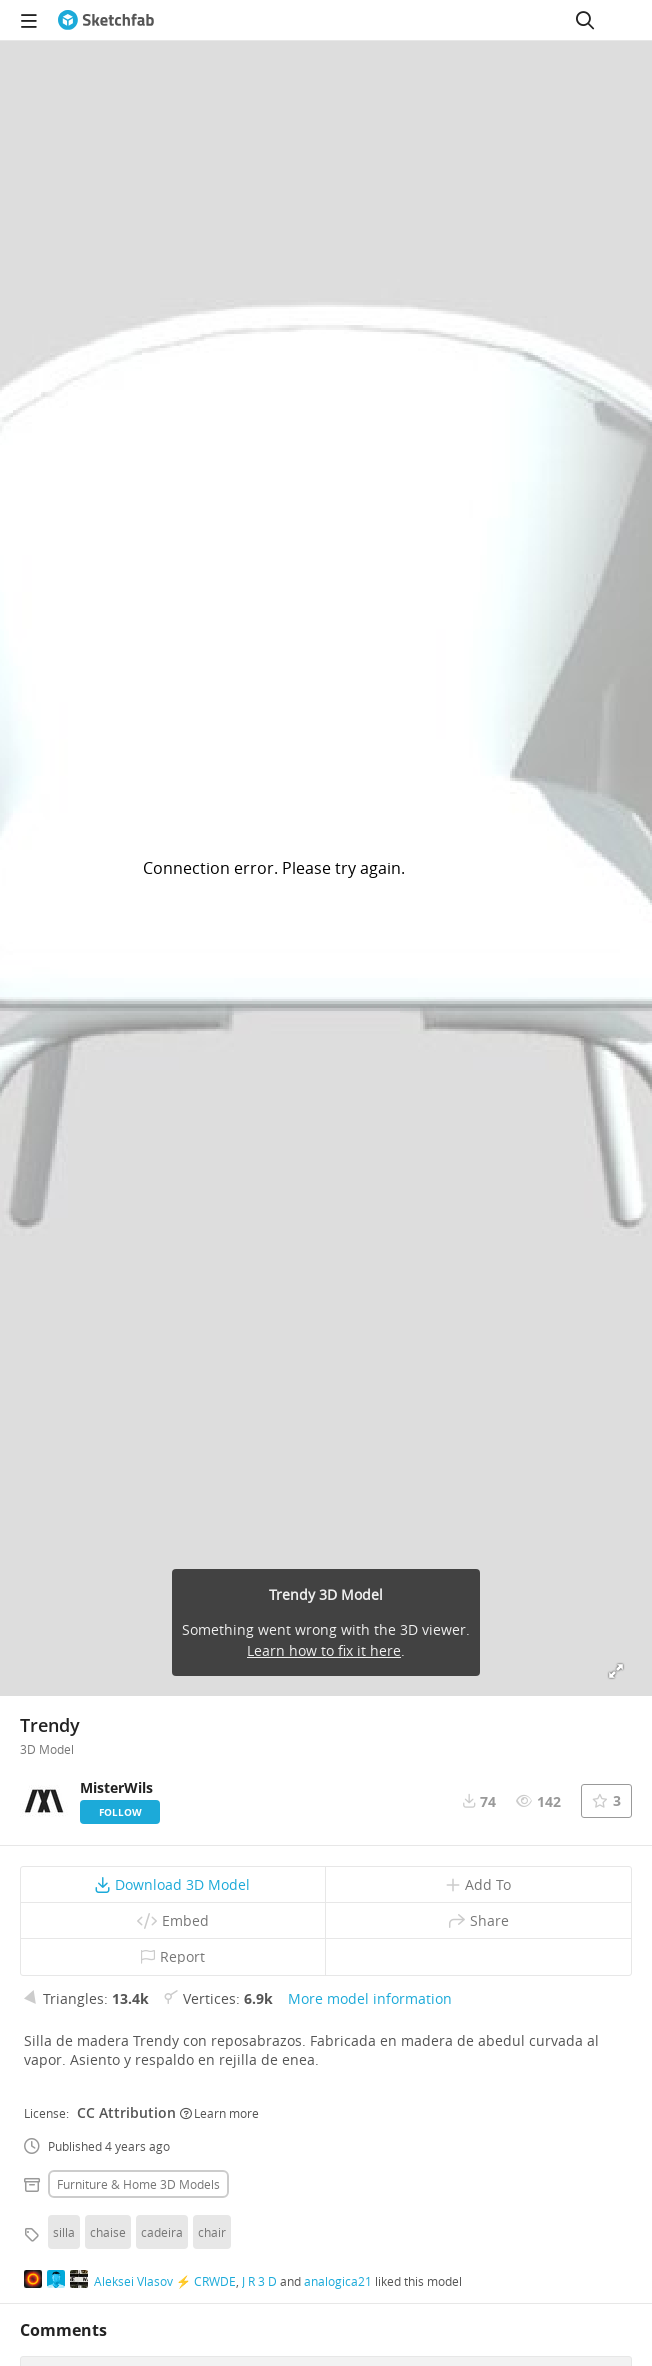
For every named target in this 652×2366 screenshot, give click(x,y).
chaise (108, 2232)
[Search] (585, 20)
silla (64, 2232)
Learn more (219, 2113)
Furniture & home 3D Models (138, 2184)
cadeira (162, 2232)
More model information (370, 1998)
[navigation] (29, 20)
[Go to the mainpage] (106, 20)
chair (212, 2232)
